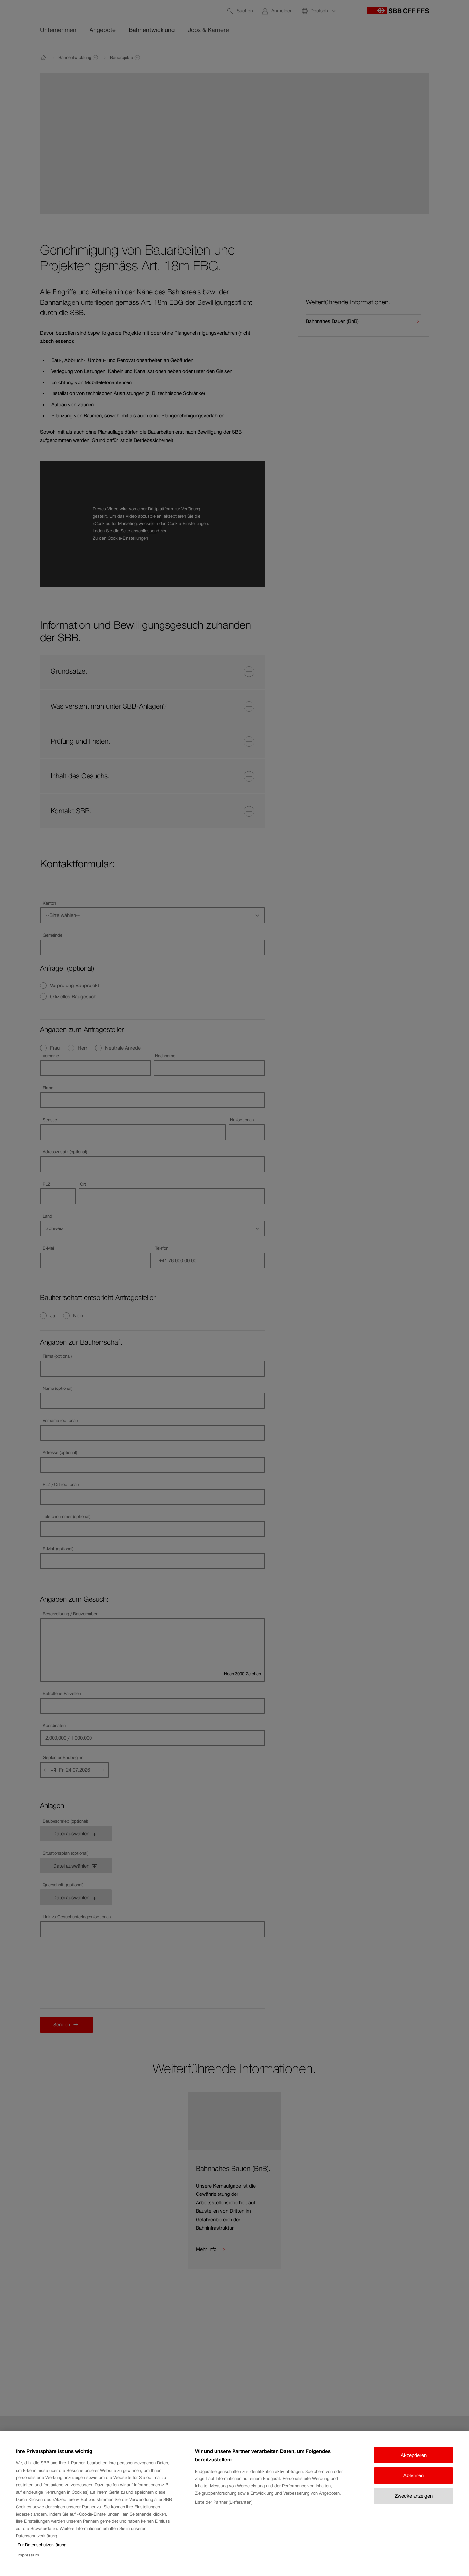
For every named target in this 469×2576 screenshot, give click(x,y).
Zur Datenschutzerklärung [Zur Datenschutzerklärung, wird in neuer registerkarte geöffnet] (42, 2544)
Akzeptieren (414, 2455)
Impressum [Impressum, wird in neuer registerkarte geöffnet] (28, 2555)
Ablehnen (413, 2475)
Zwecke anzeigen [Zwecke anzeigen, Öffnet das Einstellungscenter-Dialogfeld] (414, 2496)
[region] (234, 2503)
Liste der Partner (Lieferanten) (223, 2502)
